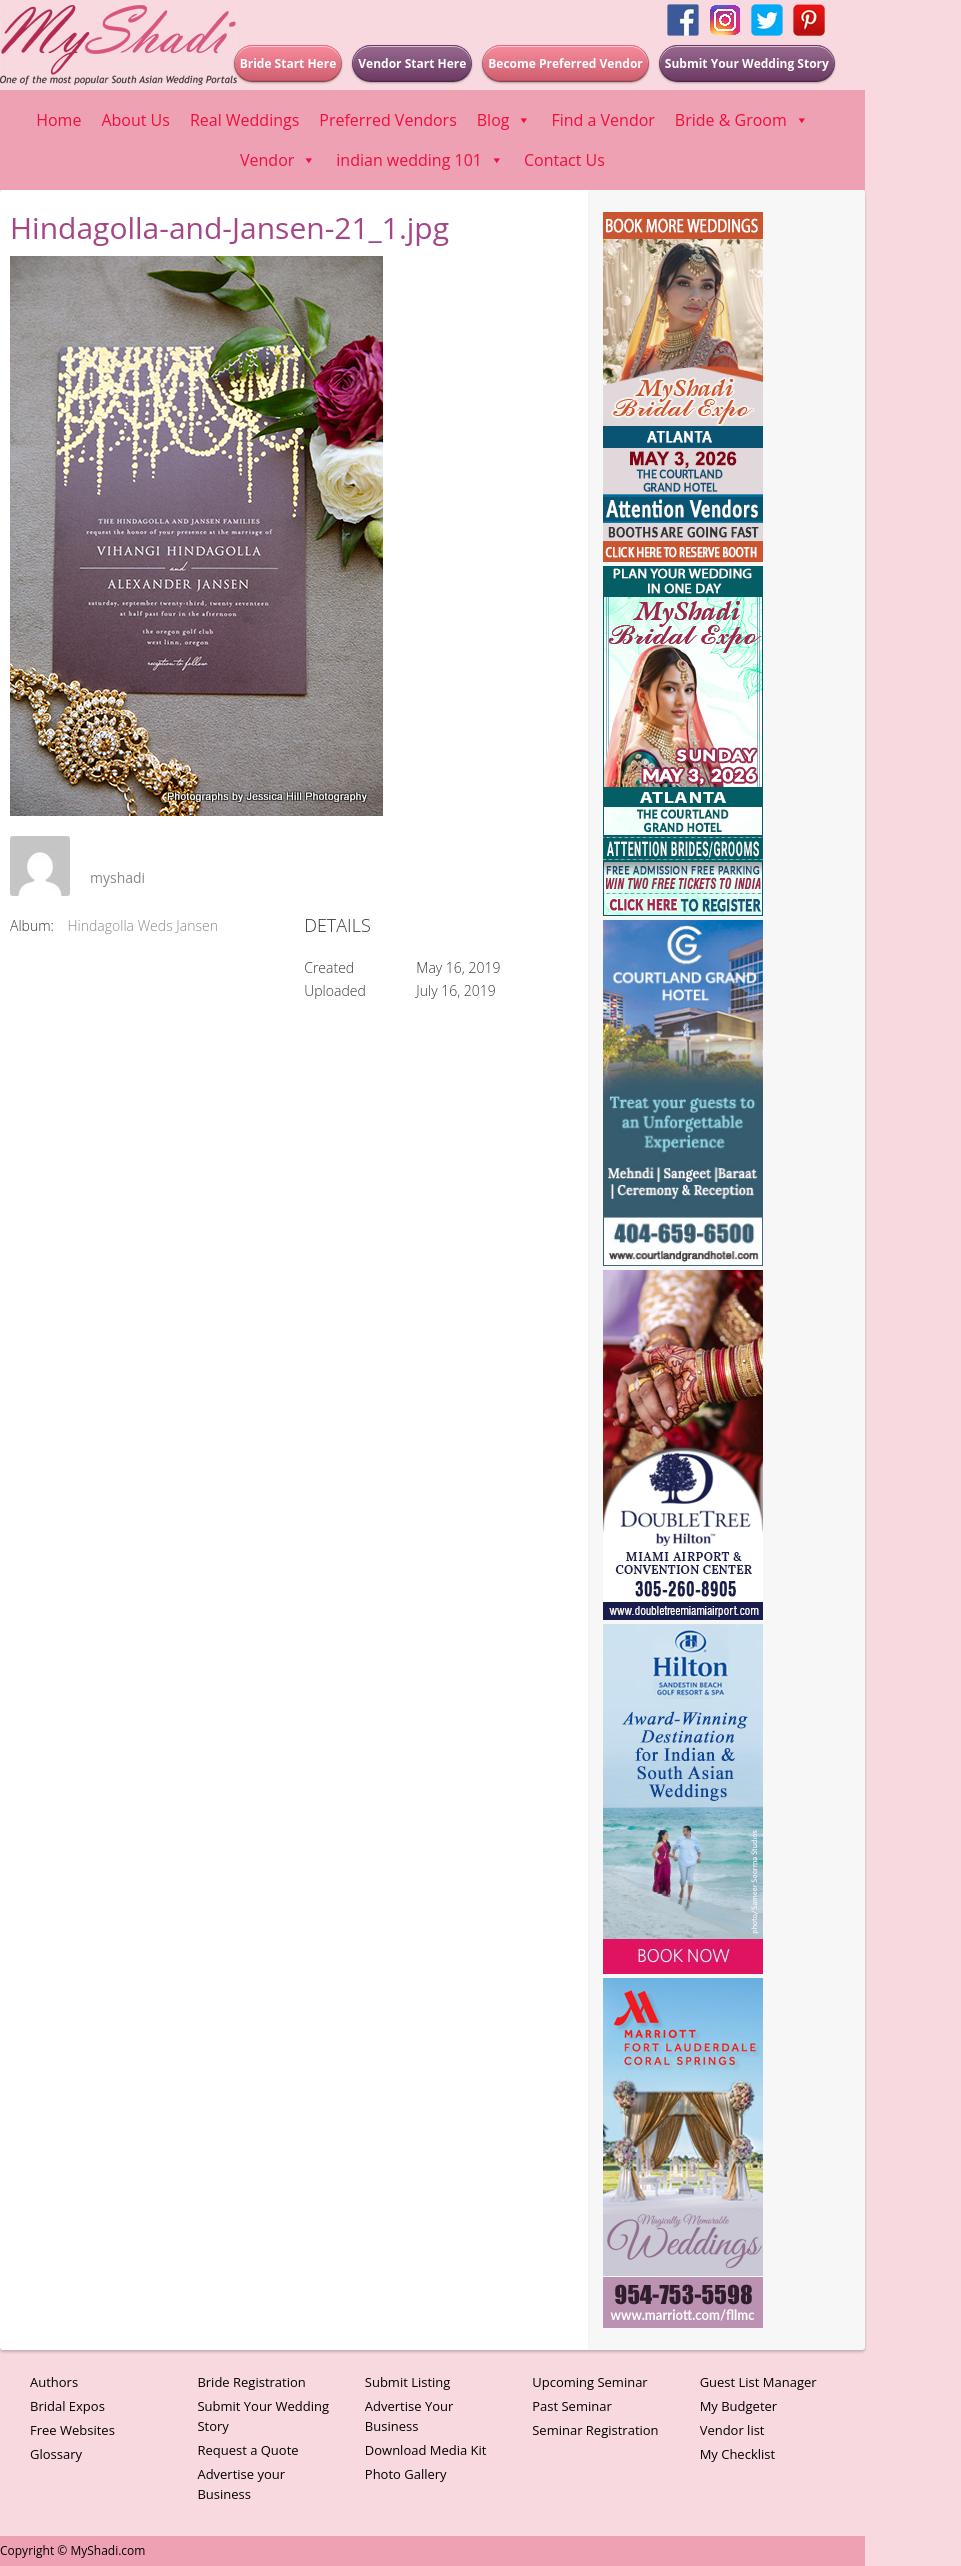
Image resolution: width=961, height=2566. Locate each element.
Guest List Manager (758, 2382)
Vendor (278, 160)
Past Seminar (572, 2406)
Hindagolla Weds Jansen (143, 925)
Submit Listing (408, 2382)
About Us (135, 120)
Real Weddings (244, 120)
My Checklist (738, 2454)
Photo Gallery (406, 2474)
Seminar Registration (595, 2430)
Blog (504, 120)
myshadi (117, 877)
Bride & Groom (742, 120)
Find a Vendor (602, 120)
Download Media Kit (426, 2450)
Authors (54, 2382)
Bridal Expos (67, 2406)
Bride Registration (251, 2382)
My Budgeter (739, 2406)
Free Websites (72, 2430)
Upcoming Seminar (589, 2382)
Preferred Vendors (387, 120)
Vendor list (732, 2430)
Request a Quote (247, 2450)
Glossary (56, 2454)
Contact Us (564, 160)
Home (58, 120)
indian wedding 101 (420, 160)
